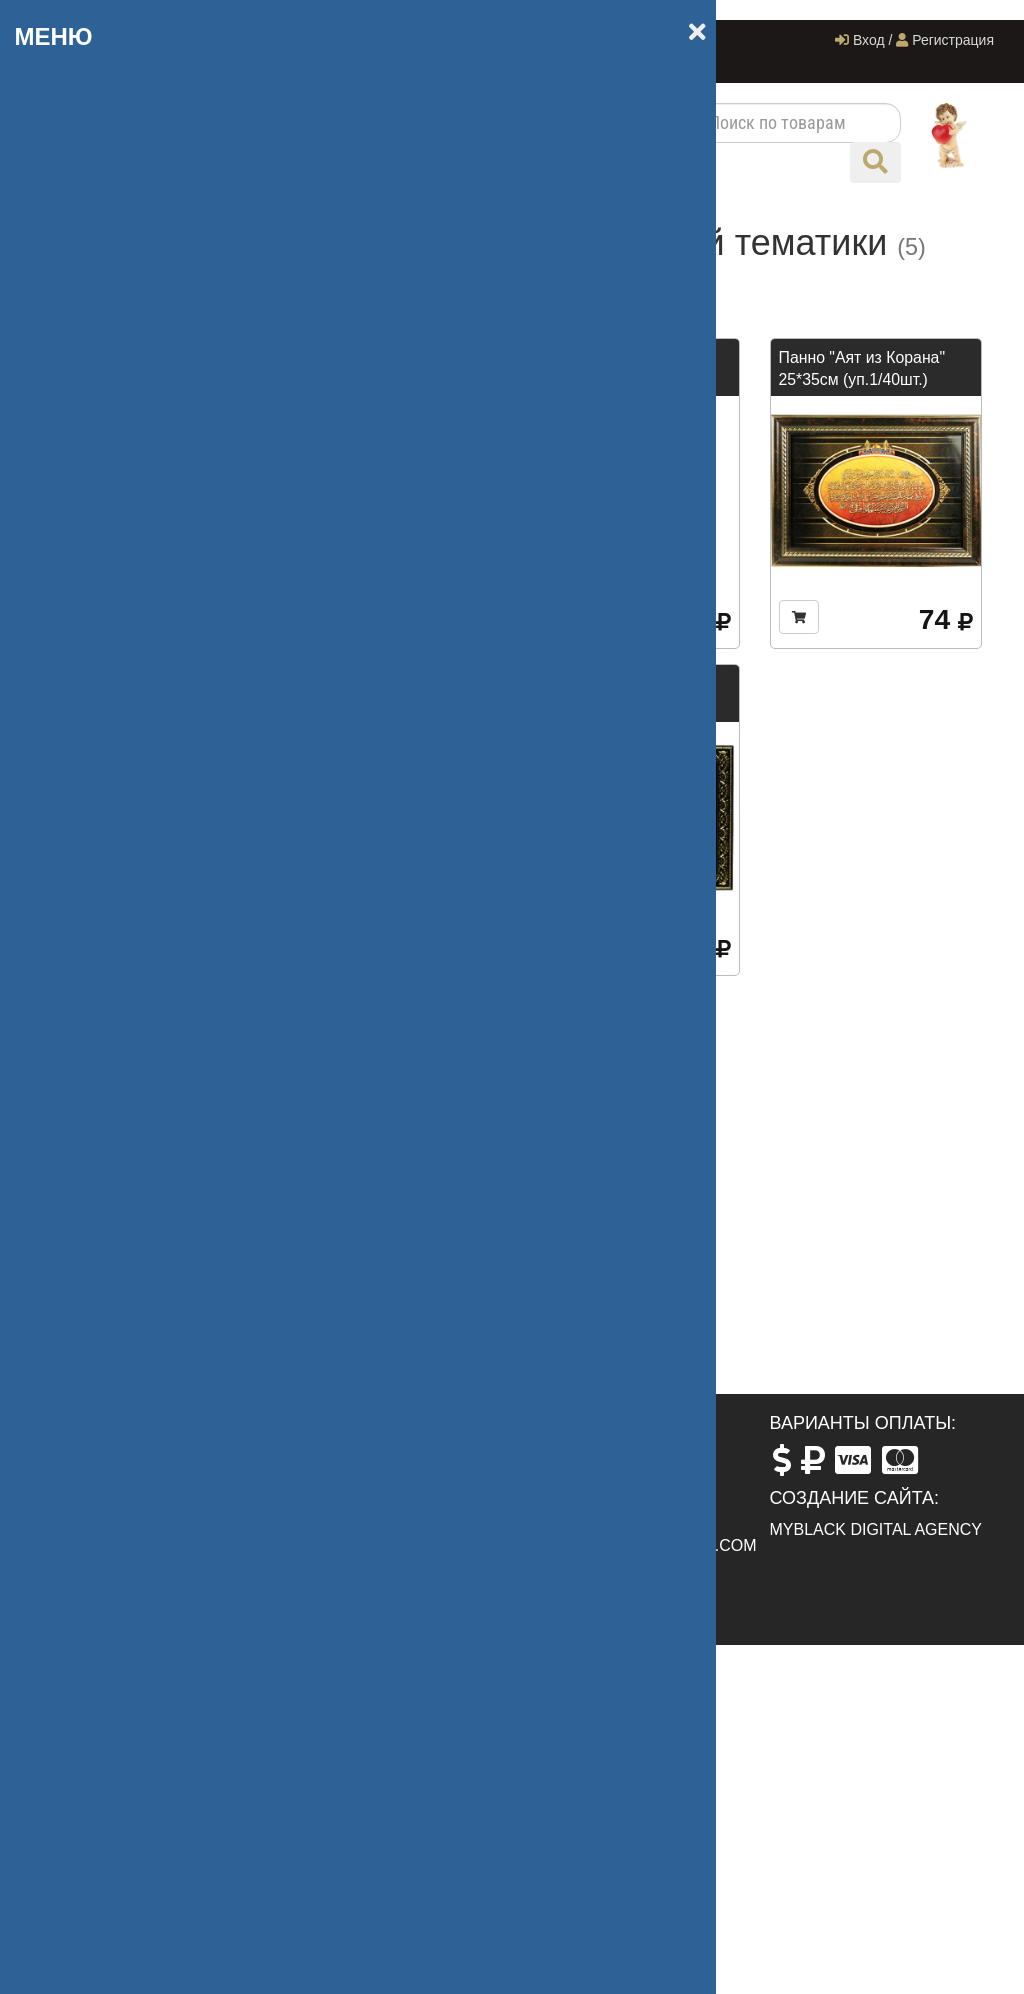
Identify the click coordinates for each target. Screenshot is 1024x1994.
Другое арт (94, 1036)
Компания (680, 41)
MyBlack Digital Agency (876, 1529)
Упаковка (87, 370)
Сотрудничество (354, 41)
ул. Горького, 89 (362, 1454)
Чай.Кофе (89, 569)
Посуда (80, 290)
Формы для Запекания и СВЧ (145, 621)
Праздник (88, 450)
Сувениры (90, 330)
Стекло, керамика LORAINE (120, 946)
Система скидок (570, 41)
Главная (249, 41)
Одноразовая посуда (131, 814)
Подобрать (148, 1346)
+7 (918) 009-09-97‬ (114, 40)
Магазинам (94, 489)
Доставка (463, 41)
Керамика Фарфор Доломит (122, 724)
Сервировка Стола (122, 854)
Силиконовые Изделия (137, 894)
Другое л (86, 529)
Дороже (598, 284)
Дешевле (524, 284)
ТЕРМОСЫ (94, 996)
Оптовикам (162, 63)
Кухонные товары (119, 774)
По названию (429, 284)
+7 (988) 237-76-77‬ (603, 1477)
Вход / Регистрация (914, 40)
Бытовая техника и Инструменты (125, 1088)
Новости (73, 63)
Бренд (76, 410)
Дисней (80, 672)
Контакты (254, 63)
